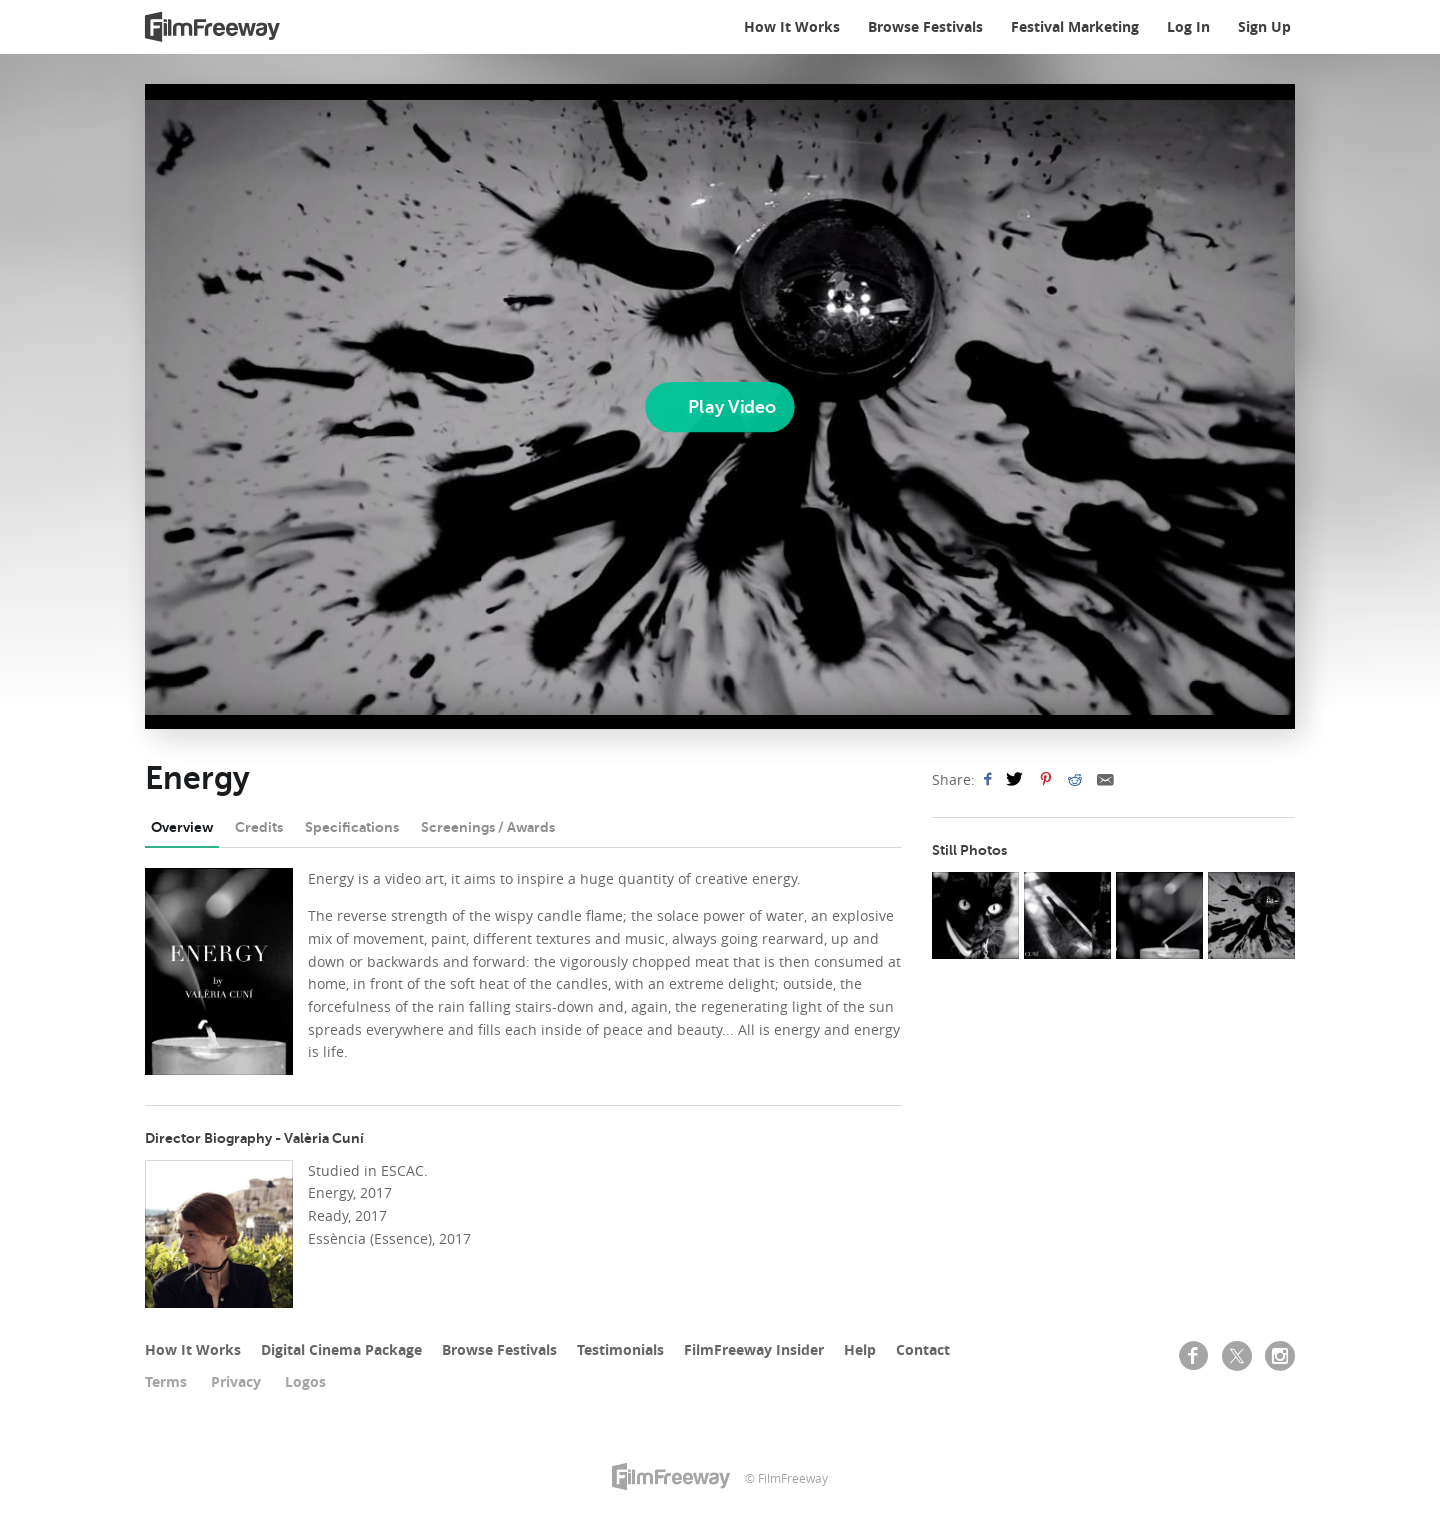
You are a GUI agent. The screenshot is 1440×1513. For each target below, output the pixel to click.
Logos (305, 1381)
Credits (259, 827)
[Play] (719, 407)
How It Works (792, 26)
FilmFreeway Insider (754, 1349)
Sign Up (1264, 26)
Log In (1188, 26)
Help (860, 1349)
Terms (166, 1381)
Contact (923, 1349)
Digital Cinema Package (341, 1349)
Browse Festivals (925, 26)
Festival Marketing (1075, 26)
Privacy (236, 1381)
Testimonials (620, 1349)
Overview (182, 827)
